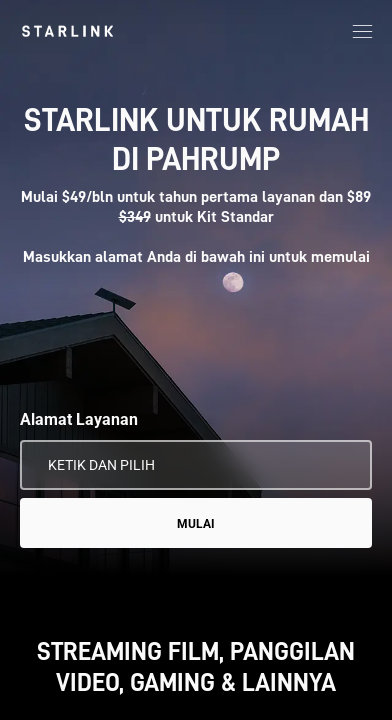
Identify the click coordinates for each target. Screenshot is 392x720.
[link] (67, 31)
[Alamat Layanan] (196, 465)
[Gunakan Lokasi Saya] (343, 465)
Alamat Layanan (79, 419)
